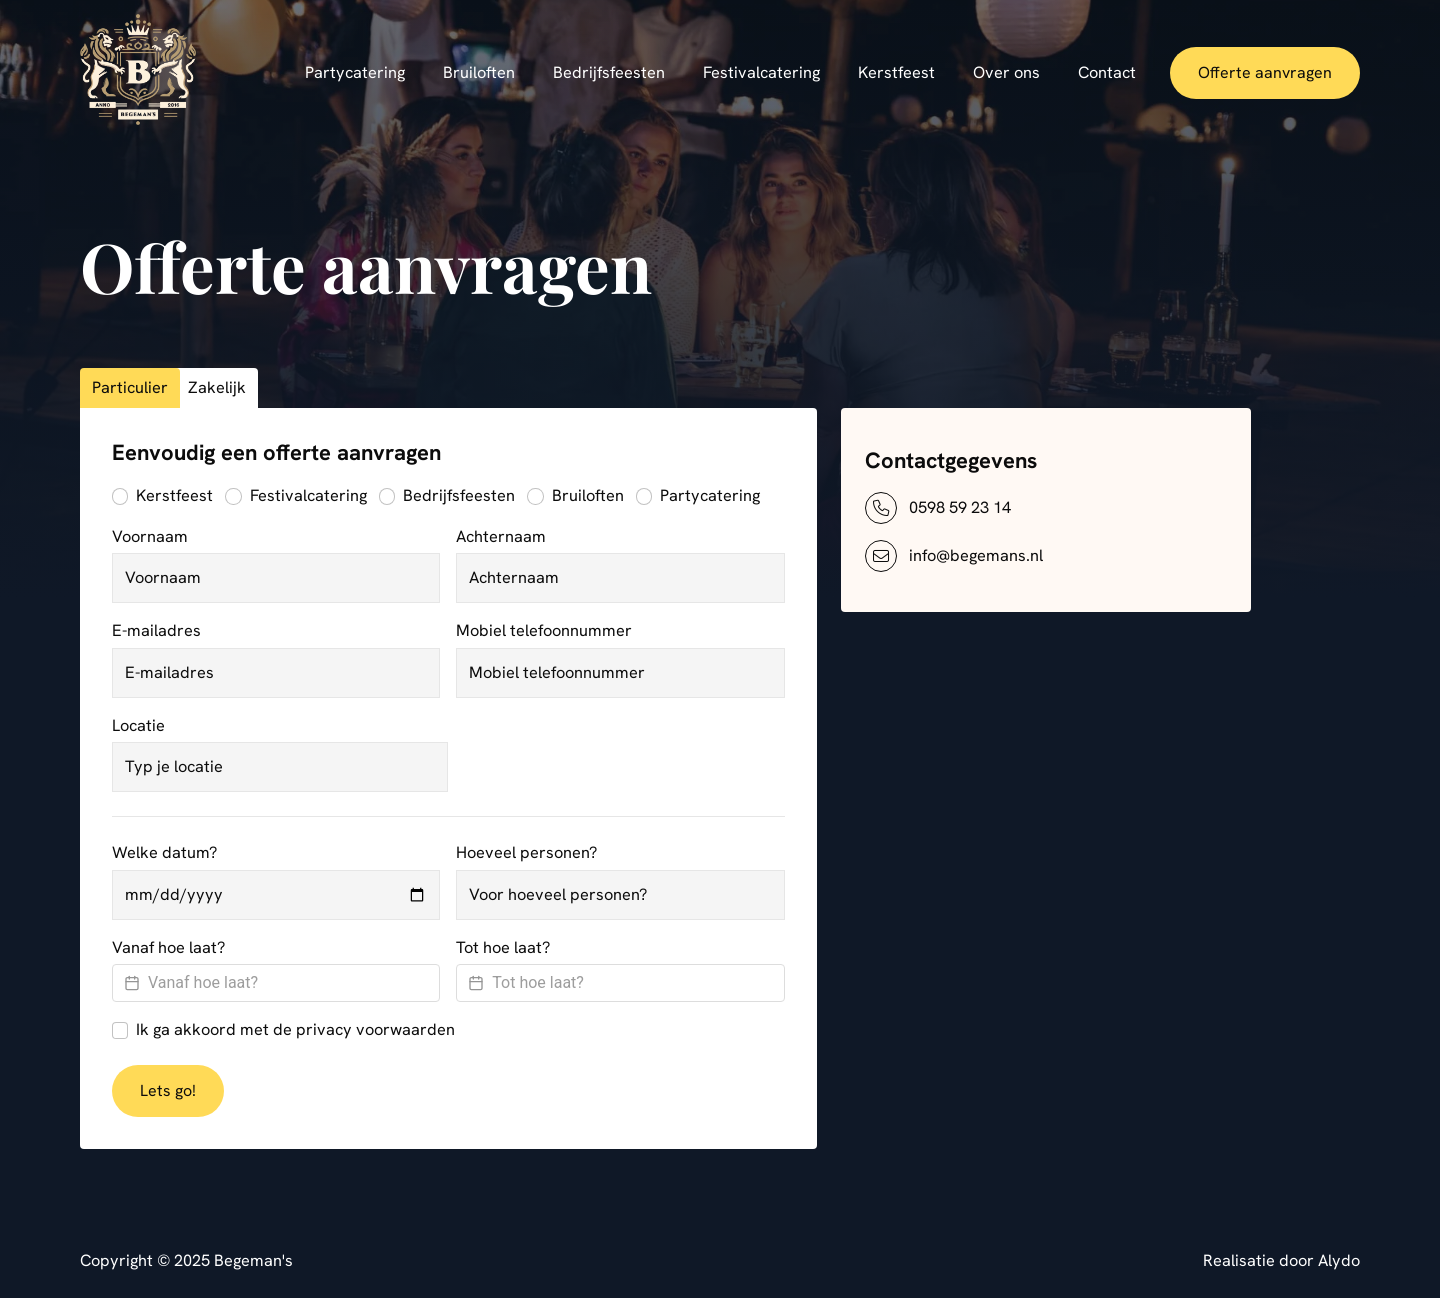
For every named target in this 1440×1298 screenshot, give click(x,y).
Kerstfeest (174, 495)
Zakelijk (217, 387)
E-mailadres (156, 630)
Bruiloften (588, 495)
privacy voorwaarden (375, 1029)
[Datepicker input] (276, 983)
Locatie (138, 725)
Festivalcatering (308, 495)
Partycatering (710, 495)
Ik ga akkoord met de (295, 1030)
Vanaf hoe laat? (168, 947)
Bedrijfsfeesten (459, 495)
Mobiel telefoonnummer (544, 630)
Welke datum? (164, 852)
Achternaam (501, 536)
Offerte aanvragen (1265, 72)
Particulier (130, 387)
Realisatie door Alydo (1281, 1260)
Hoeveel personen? (526, 852)
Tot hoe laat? (503, 947)
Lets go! (168, 1091)
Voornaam (150, 536)
